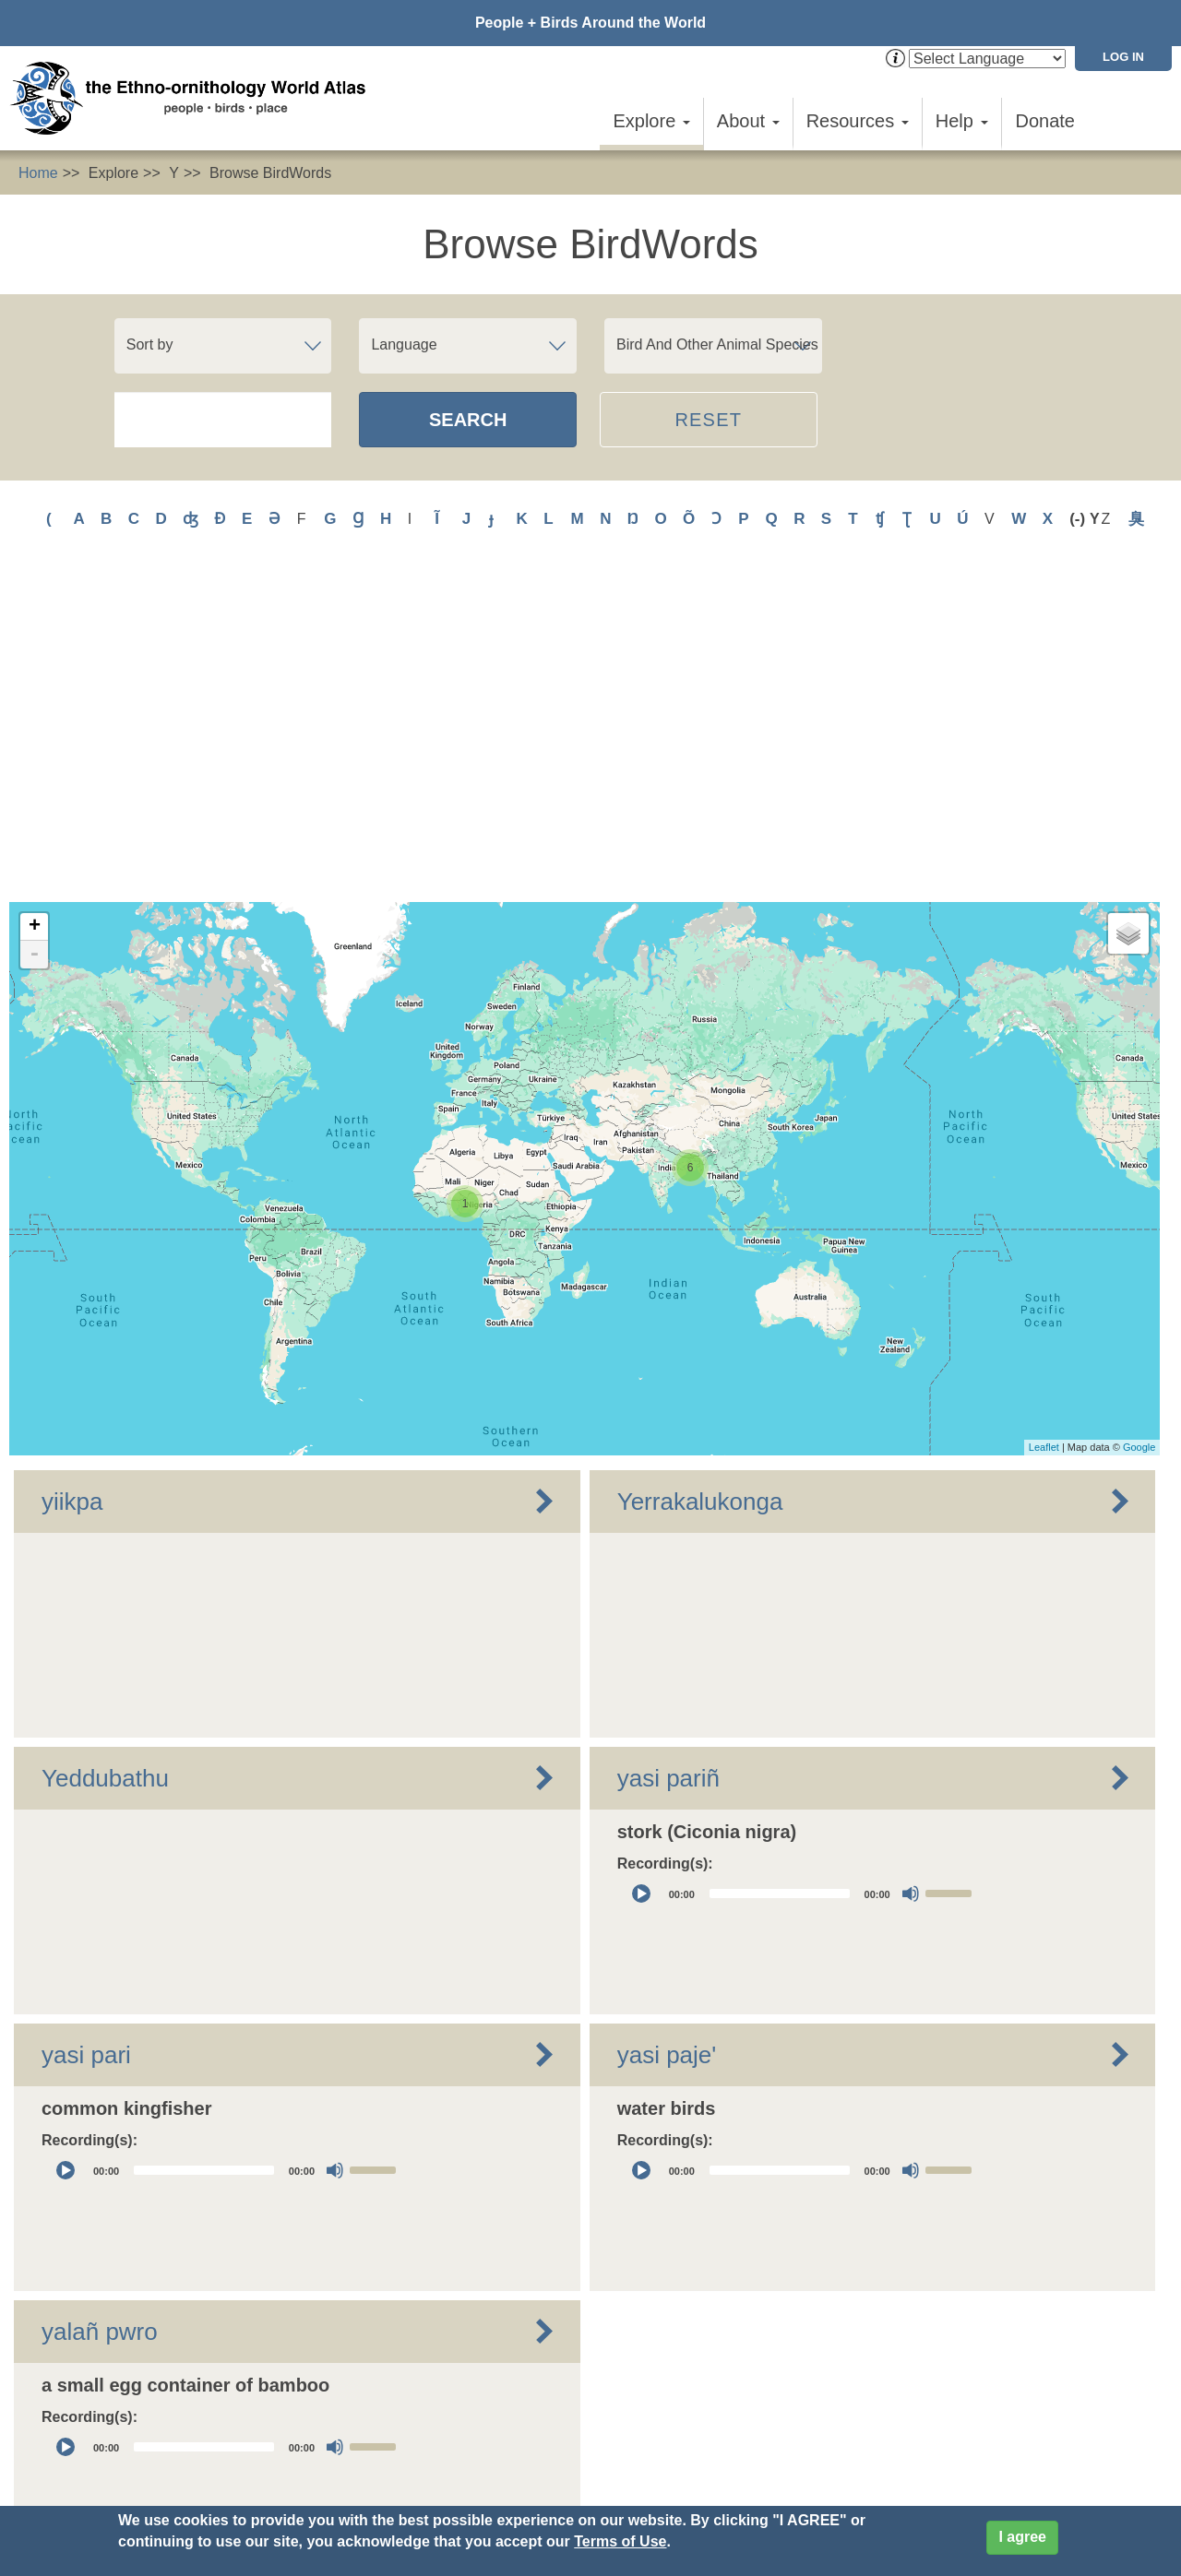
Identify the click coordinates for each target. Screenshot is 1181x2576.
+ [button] (35, 608)
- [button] (34, 635)
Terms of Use (620, 2541)
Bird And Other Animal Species (717, 344)
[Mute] (910, 1575)
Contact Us (335, 2432)
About (748, 121)
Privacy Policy (420, 2465)
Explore (651, 121)
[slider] (780, 1575)
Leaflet (1044, 1128)
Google (1139, 1128)
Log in (1123, 57)
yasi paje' (667, 1736)
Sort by (149, 344)
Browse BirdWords (270, 173)
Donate (1046, 121)
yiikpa (72, 1182)
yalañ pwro (100, 2012)
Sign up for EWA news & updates (116, 2432)
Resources (857, 121)
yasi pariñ (668, 1459)
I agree (1022, 2537)
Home (38, 173)
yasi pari (86, 1736)
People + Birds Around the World (590, 22)
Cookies (511, 2465)
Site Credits (593, 2465)
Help (962, 121)
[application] (801, 1575)
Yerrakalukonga (700, 1182)
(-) (1079, 519)
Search (468, 420)
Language (403, 344)
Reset (708, 420)
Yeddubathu (105, 1459)
